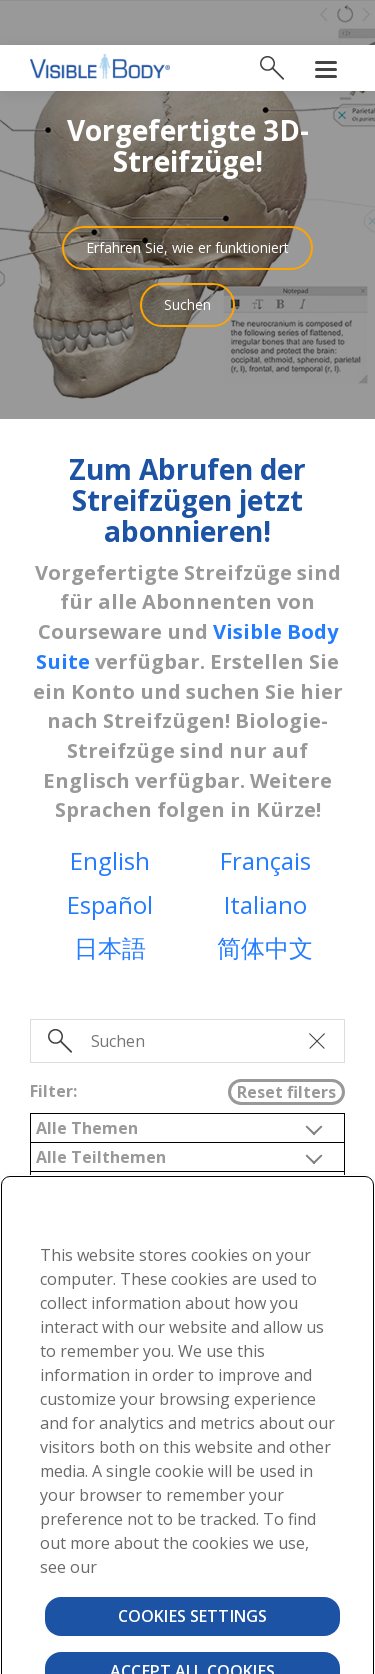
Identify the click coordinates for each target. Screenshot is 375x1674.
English (110, 815)
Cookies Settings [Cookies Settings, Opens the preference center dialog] (193, 1571)
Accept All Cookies (192, 1626)
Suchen (187, 259)
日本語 (110, 902)
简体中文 (265, 902)
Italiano (265, 859)
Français (265, 815)
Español (110, 859)
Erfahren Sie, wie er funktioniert (187, 202)
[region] (187, 1402)
